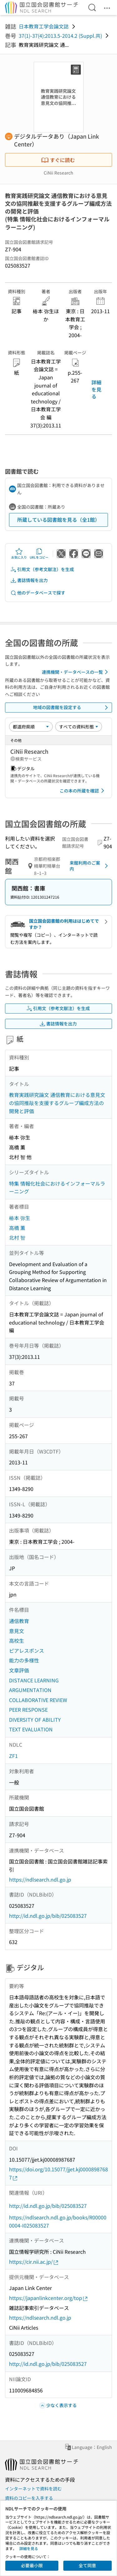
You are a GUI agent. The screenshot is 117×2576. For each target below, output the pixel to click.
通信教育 (19, 1621)
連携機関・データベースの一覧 (76, 672)
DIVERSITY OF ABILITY (35, 1719)
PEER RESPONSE (28, 1709)
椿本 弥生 (19, 1217)
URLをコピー (39, 554)
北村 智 (17, 1237)
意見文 (16, 1631)
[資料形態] (78, 727)
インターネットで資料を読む (33, 2488)
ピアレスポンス (26, 1650)
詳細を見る (96, 389)
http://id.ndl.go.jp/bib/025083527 (48, 1915)
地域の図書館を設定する (71, 707)
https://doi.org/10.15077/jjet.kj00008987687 (58, 2173)
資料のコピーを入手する (29, 2498)
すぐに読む (58, 160)
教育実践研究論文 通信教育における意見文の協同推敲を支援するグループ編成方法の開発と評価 (57, 1102)
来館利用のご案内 (90, 866)
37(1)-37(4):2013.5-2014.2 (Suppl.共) (60, 35)
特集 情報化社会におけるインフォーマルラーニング (57, 1187)
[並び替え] (31, 727)
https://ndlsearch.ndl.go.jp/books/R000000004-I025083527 (57, 2221)
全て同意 (87, 2565)
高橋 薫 (17, 1227)
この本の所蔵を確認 (83, 790)
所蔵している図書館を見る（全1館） (58, 519)
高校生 (16, 1640)
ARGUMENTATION (30, 1690)
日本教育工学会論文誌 (44, 26)
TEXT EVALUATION (31, 1729)
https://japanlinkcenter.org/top (48, 2298)
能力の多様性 (24, 1660)
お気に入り (19, 554)
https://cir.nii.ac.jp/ (34, 2262)
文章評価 (19, 1670)
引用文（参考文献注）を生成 (42, 569)
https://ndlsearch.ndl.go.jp (40, 1879)
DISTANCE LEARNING (34, 1680)
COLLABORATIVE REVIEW (38, 1700)
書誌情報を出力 (29, 580)
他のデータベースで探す (37, 593)
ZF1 (13, 1755)
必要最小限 (32, 2565)
